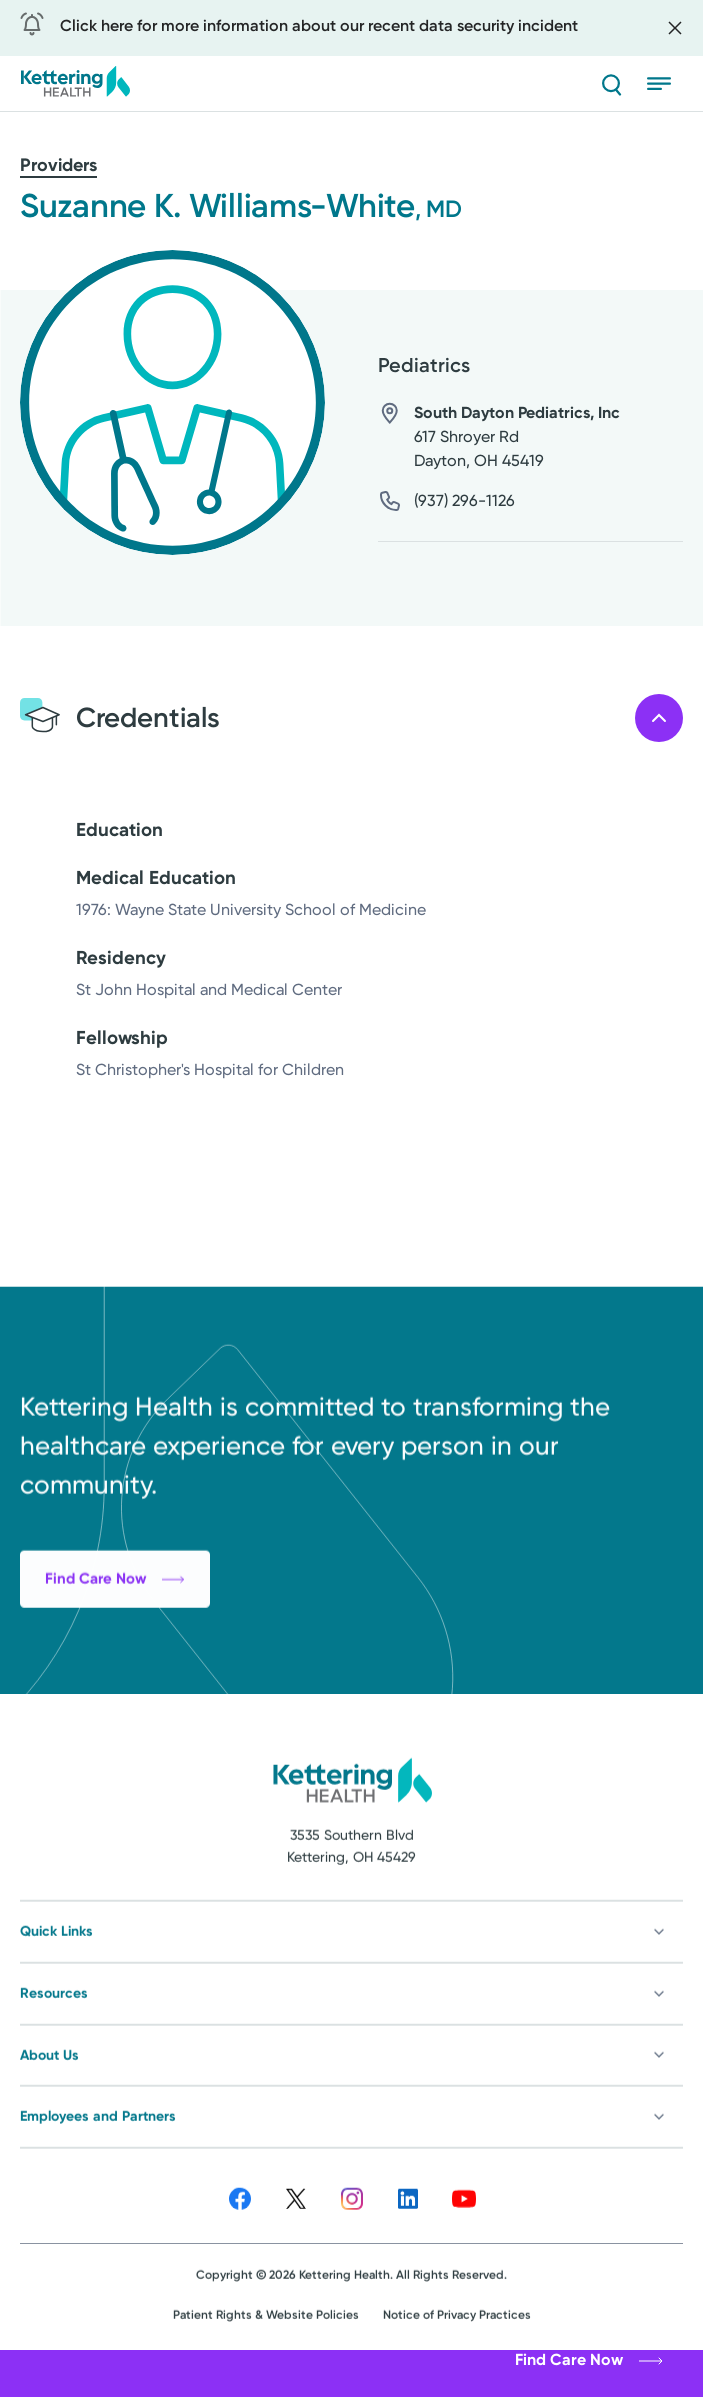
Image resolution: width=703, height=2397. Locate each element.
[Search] (611, 84)
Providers (58, 165)
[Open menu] (665, 84)
